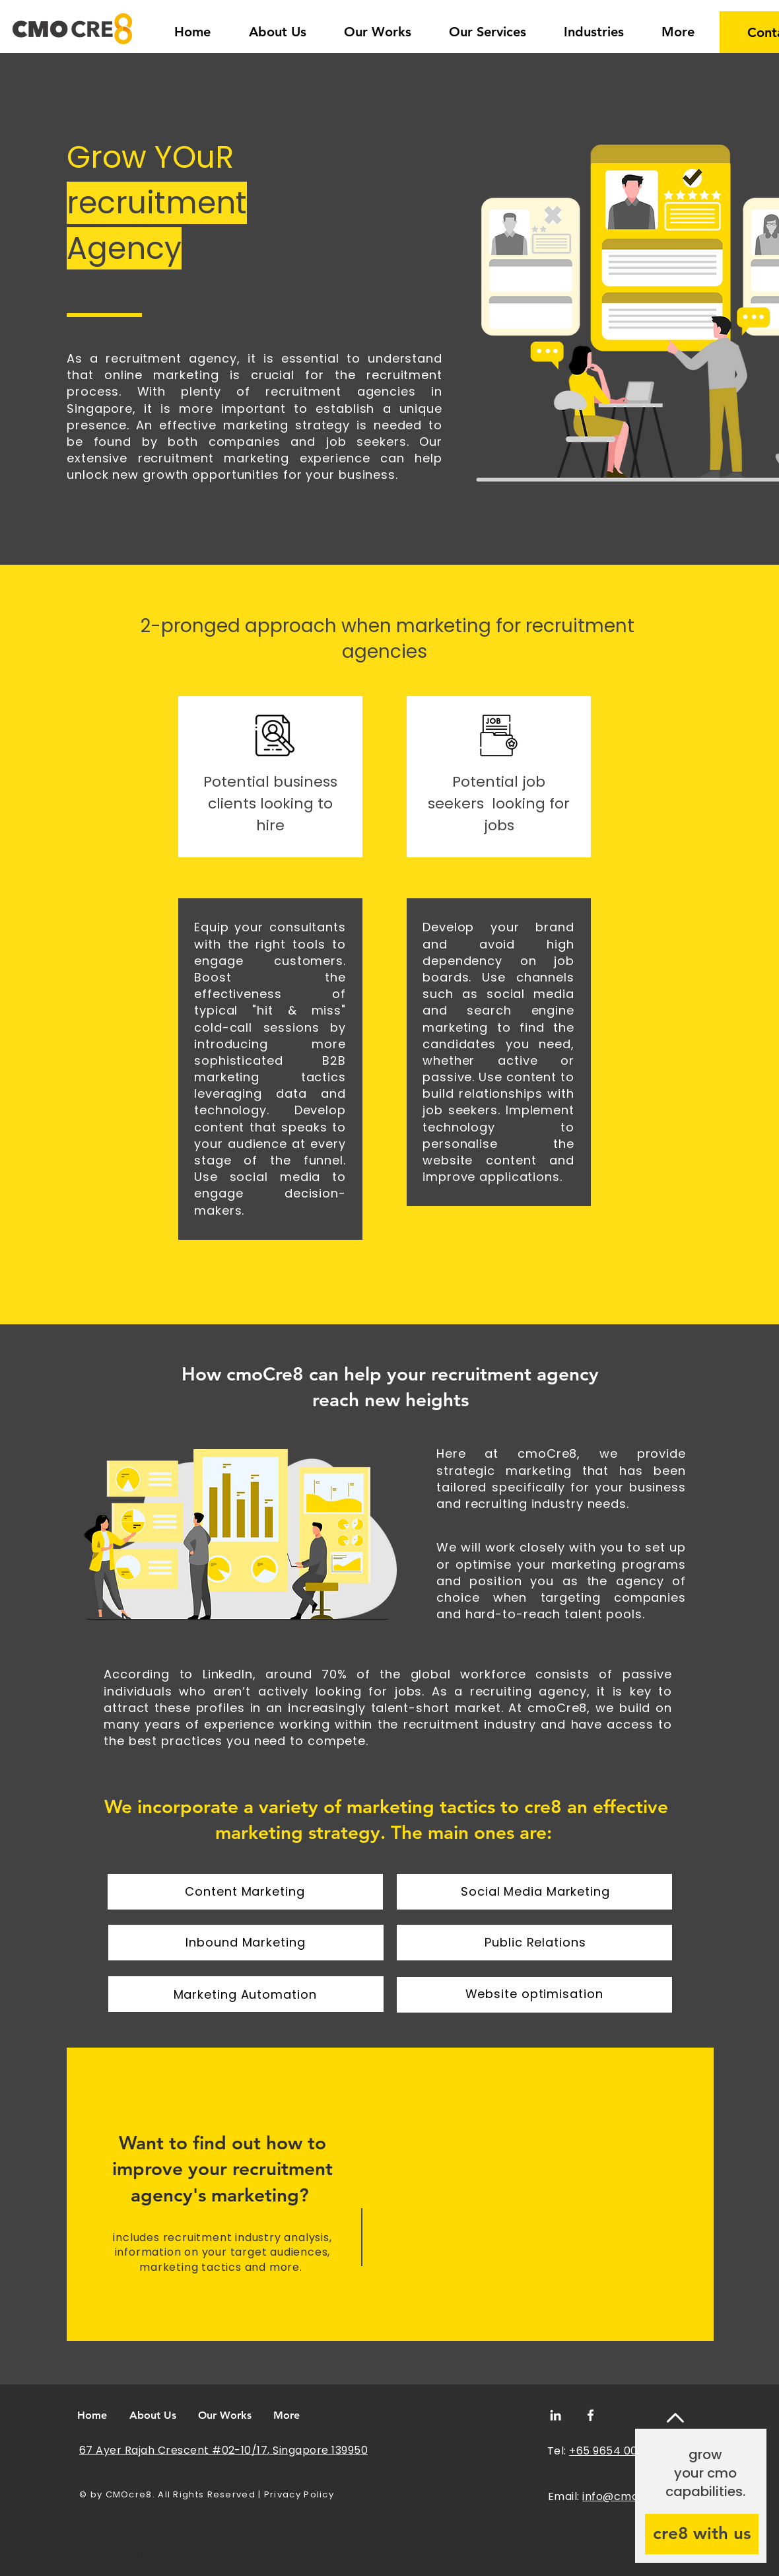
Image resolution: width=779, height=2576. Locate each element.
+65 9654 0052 (609, 2450)
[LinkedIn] (555, 2415)
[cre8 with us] (702, 2534)
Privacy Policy (299, 2494)
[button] (593, 26)
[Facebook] (590, 2415)
